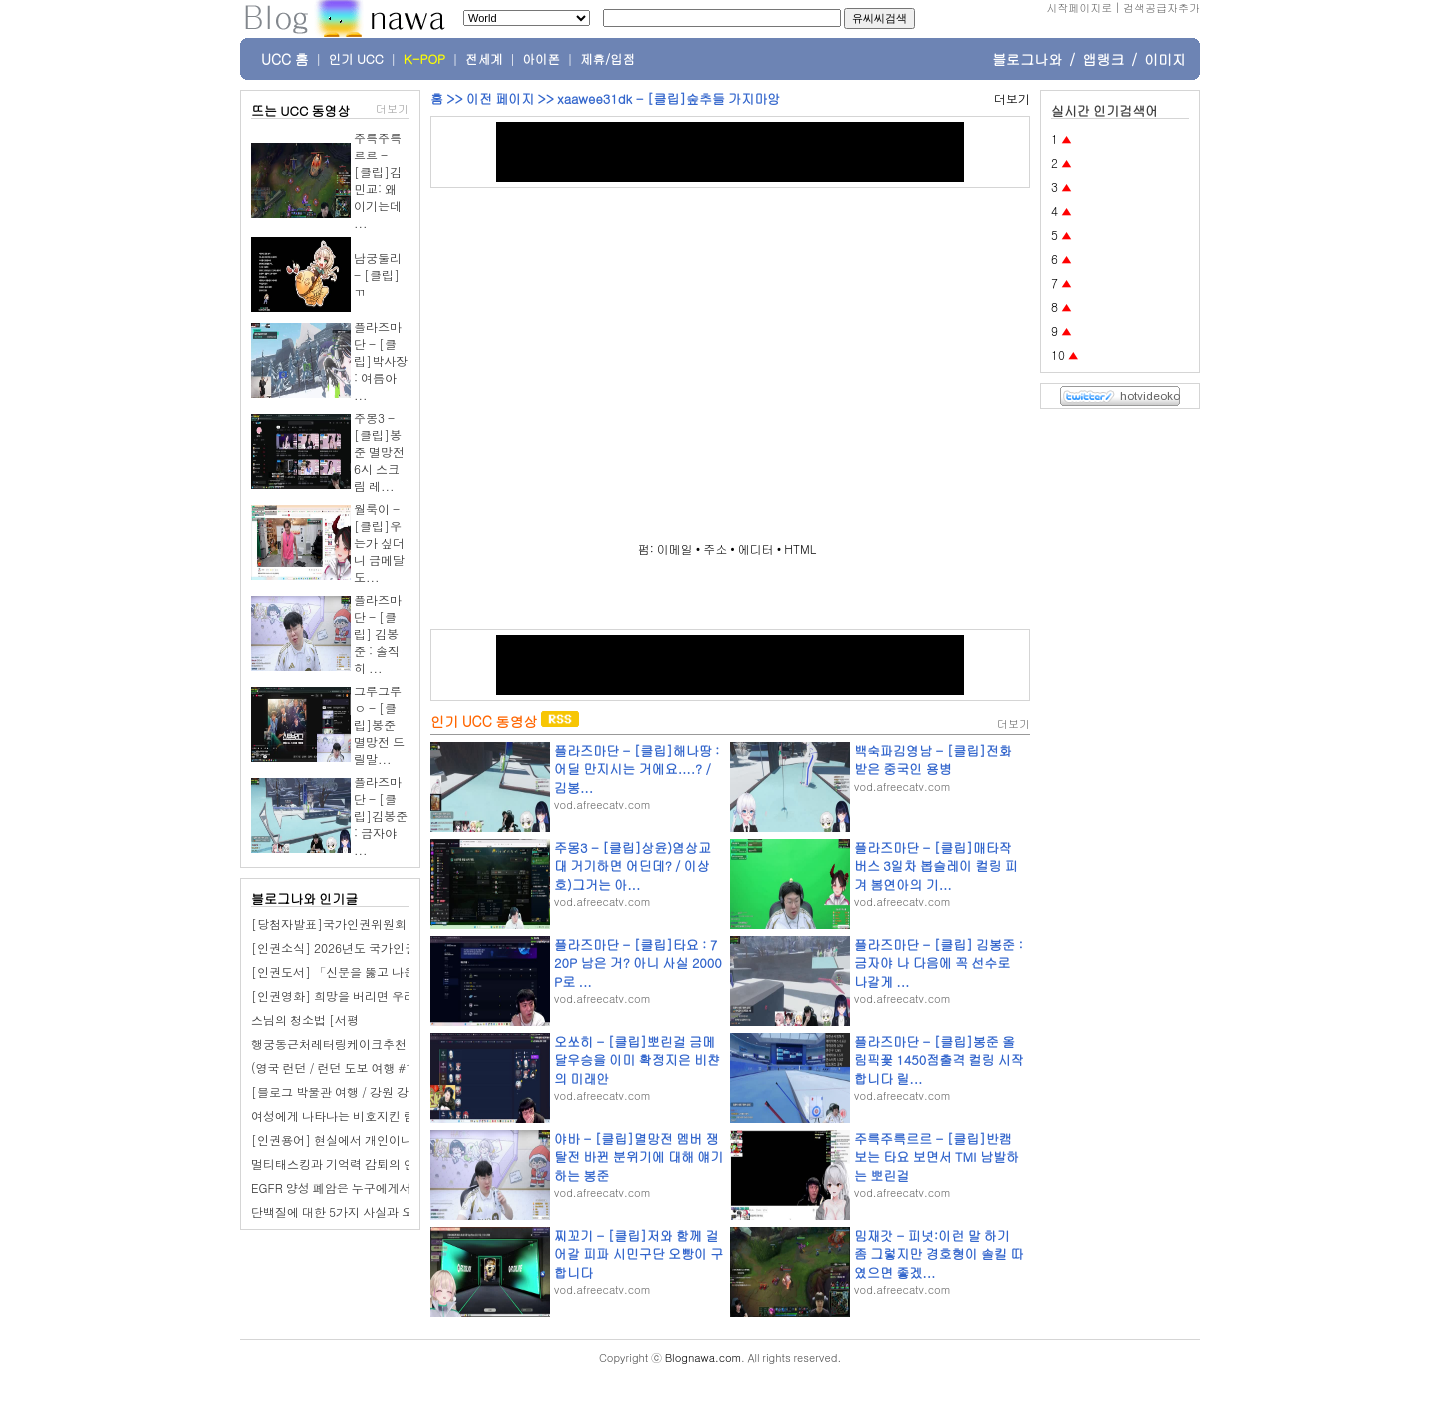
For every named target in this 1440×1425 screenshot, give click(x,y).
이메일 (675, 548)
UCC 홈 (285, 59)
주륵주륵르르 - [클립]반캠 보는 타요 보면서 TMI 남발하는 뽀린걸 (936, 1156)
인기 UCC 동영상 (483, 721)
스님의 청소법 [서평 (305, 1019)
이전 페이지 (500, 98)
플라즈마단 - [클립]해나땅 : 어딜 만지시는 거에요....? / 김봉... (636, 768)
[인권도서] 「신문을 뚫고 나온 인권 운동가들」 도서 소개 (405, 971)
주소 (715, 548)
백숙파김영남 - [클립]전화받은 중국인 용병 (933, 759)
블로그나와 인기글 (304, 898)
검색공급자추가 (1161, 7)
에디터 (756, 548)
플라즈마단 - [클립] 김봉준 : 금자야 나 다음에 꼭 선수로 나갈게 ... (938, 962)
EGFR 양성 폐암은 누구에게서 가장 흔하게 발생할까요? (399, 1187)
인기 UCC (356, 59)
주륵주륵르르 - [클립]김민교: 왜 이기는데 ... (378, 180)
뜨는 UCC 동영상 (301, 110)
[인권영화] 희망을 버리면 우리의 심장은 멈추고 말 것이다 (405, 995)
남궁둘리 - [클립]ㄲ (378, 274)
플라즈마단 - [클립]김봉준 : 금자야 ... (381, 815)
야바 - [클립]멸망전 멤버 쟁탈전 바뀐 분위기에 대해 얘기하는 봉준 (638, 1156)
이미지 (1165, 59)
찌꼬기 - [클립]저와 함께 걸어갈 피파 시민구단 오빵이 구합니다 (638, 1253)
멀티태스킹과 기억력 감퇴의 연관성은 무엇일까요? (386, 1163)
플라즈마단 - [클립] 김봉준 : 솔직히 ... (378, 633)
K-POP (424, 59)
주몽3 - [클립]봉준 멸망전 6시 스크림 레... (379, 451)
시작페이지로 (1079, 7)
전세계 (484, 59)
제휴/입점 (607, 59)
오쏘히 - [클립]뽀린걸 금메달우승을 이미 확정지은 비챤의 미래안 (637, 1059)
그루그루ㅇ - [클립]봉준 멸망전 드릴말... (379, 724)
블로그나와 (1027, 59)
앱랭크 (1103, 59)
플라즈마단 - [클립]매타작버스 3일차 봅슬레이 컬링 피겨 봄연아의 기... (936, 865)
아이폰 (542, 59)
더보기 (392, 108)
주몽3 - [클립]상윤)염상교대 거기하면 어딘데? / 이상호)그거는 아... (632, 865)
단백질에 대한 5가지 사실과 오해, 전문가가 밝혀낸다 (392, 1211)
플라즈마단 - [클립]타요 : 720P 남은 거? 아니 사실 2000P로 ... (638, 962)
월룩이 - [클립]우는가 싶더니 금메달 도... (379, 542)
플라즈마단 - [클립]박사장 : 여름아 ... (381, 360)
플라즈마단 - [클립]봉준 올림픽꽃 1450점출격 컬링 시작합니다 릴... (939, 1059)
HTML (800, 548)
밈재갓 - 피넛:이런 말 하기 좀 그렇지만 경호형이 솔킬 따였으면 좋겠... (938, 1253)
